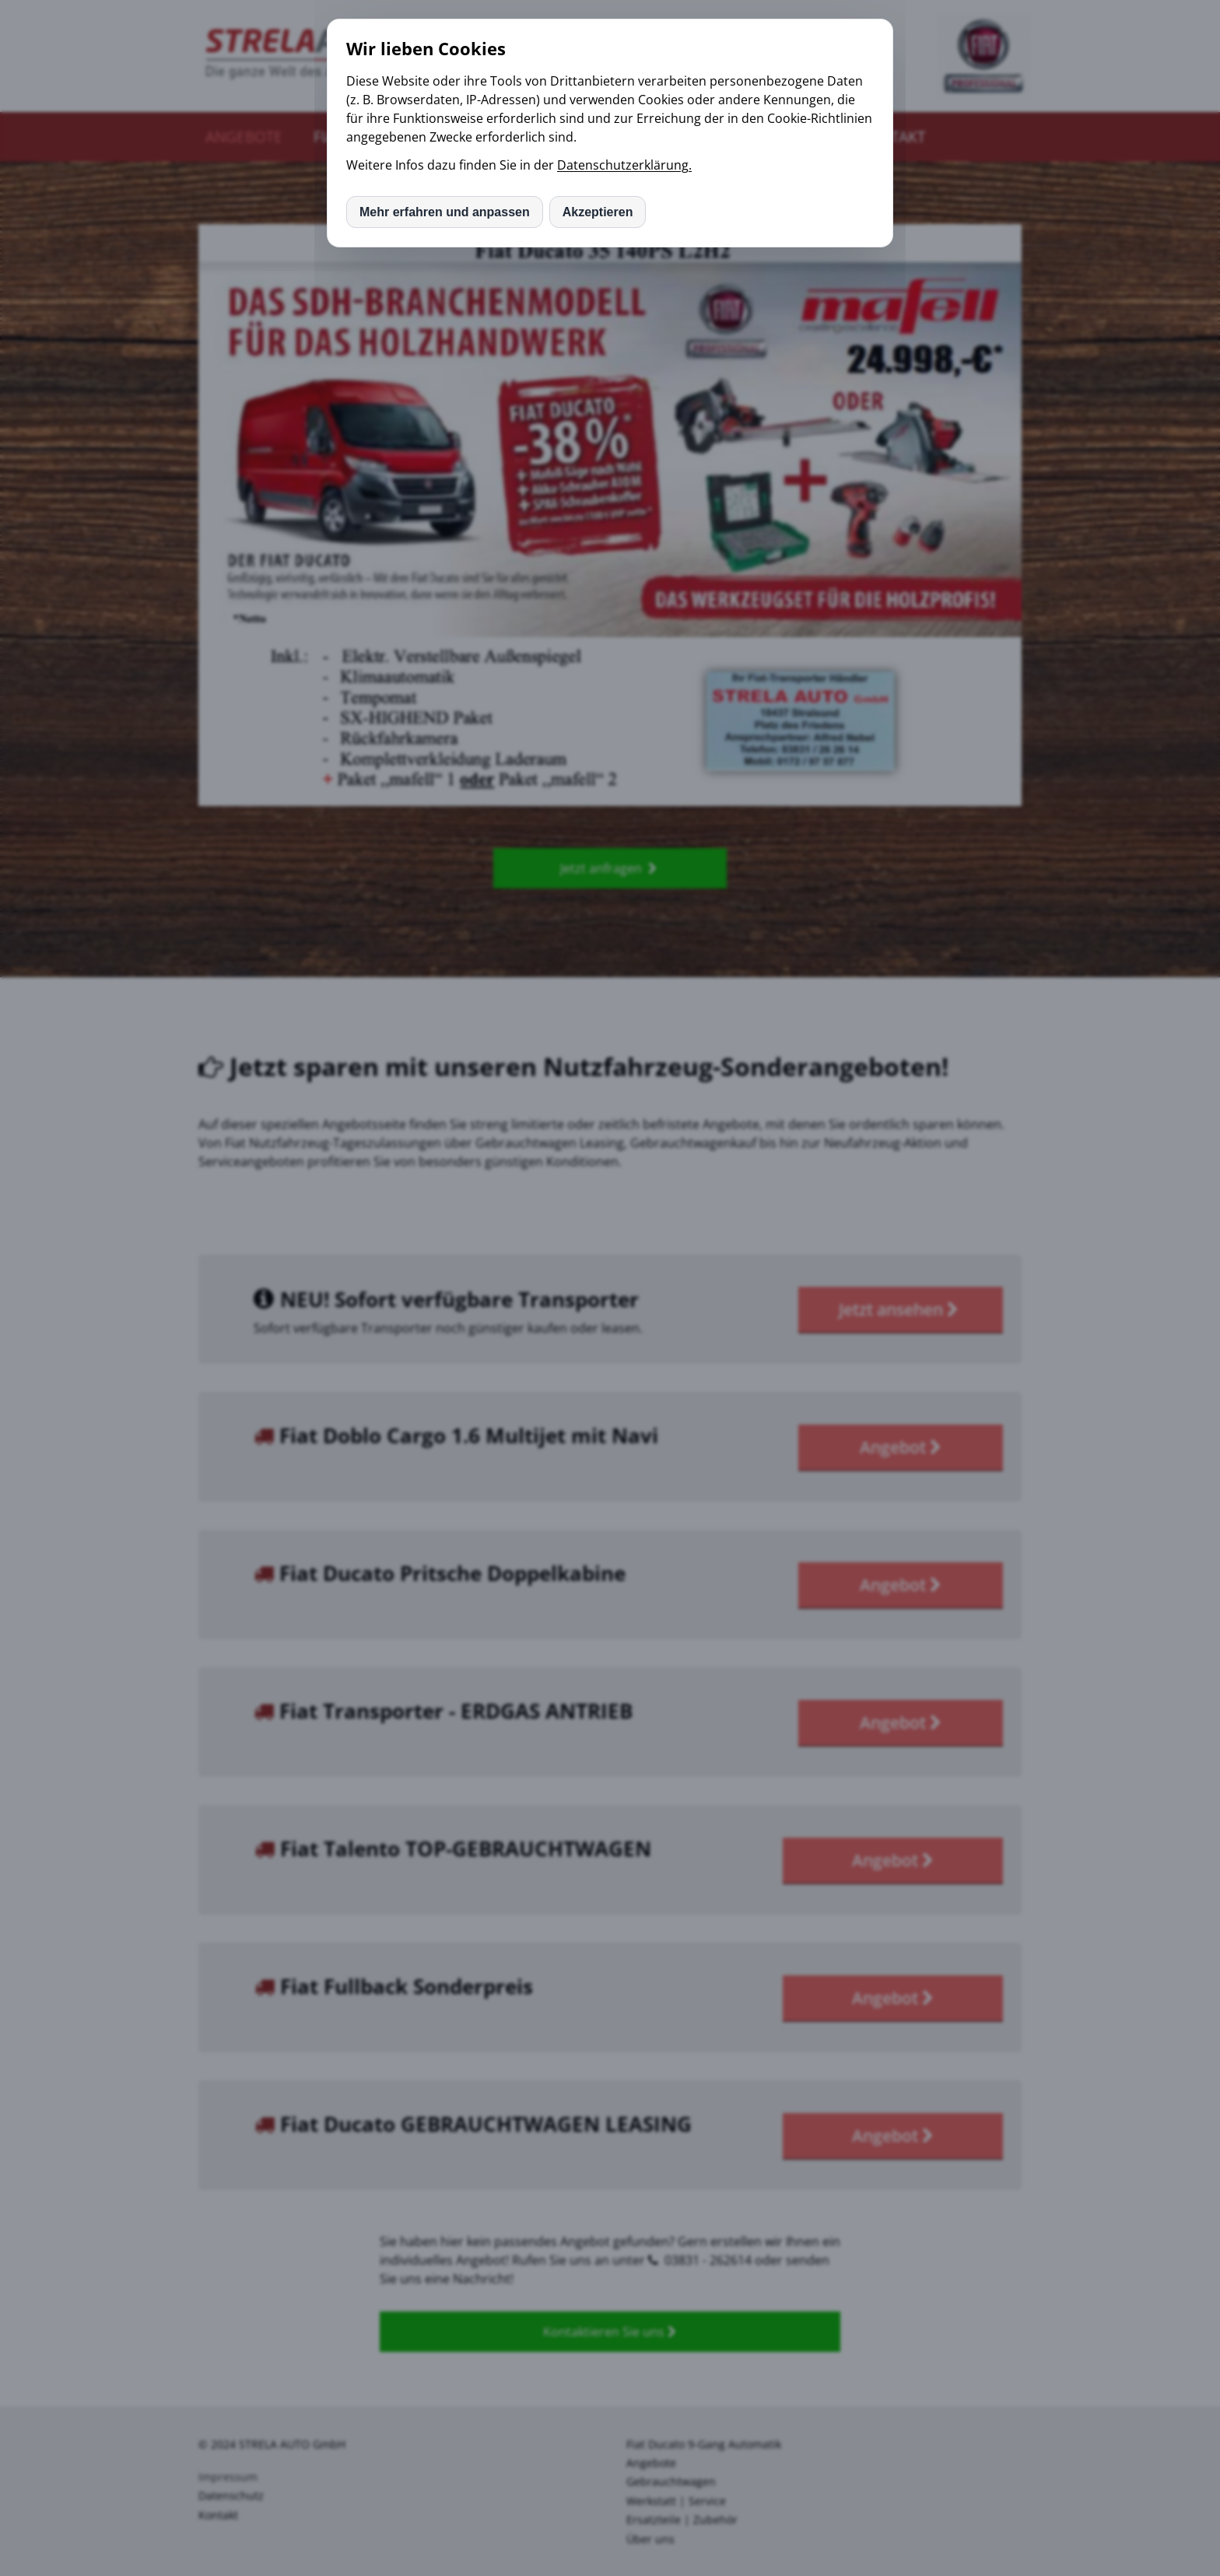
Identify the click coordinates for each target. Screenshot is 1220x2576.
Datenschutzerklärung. (624, 164)
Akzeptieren (598, 212)
